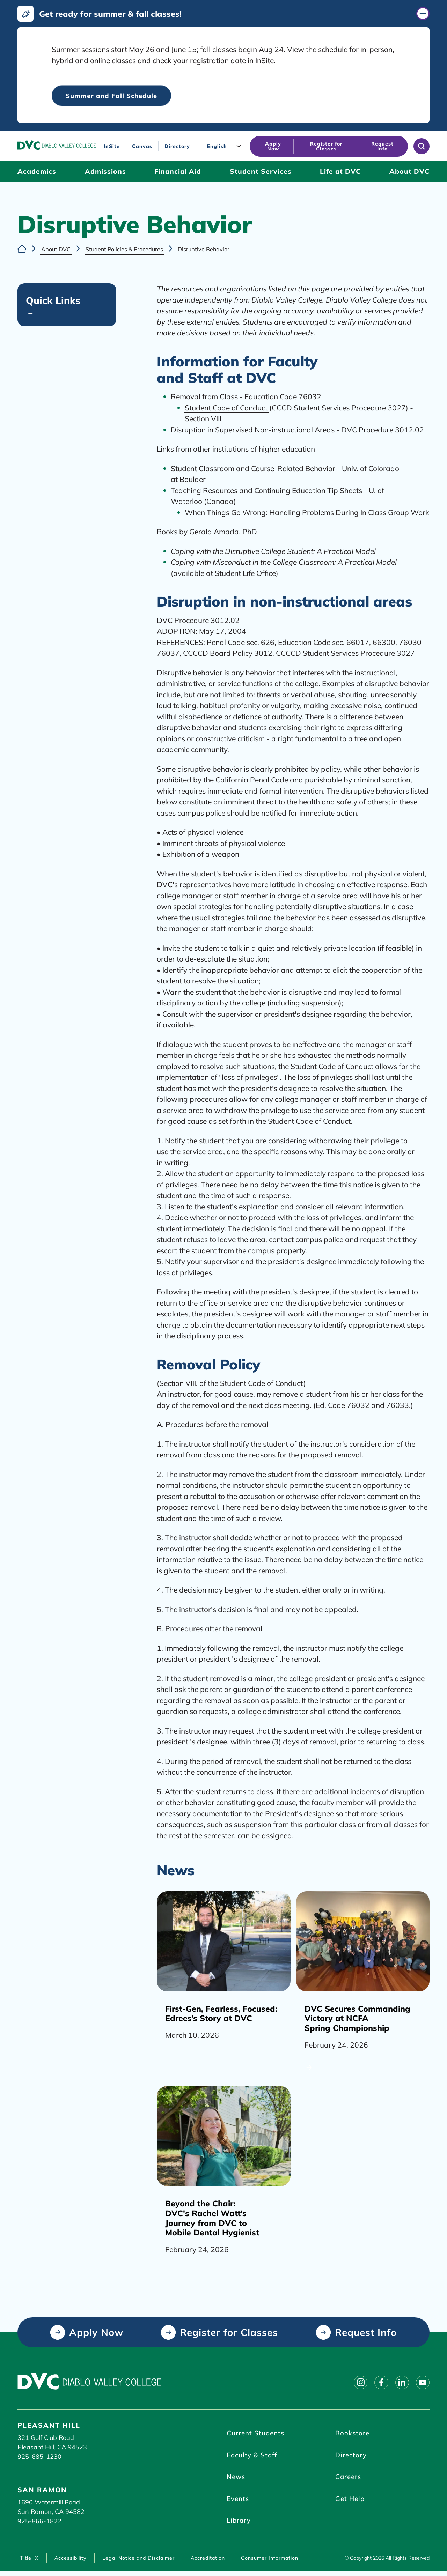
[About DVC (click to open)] (409, 172)
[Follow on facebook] (377, 2382)
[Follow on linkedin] (399, 2382)
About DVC (56, 249)
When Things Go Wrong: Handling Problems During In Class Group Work (307, 512)
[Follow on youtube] (422, 2382)
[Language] (225, 146)
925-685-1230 (39, 2457)
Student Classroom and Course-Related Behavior (253, 468)
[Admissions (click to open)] (105, 172)
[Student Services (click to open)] (261, 172)
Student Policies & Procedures (124, 249)
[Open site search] (421, 147)
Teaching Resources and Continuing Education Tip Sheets (266, 490)
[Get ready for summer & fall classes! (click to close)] (223, 14)
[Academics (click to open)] (36, 172)
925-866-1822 (39, 2521)
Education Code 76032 (282, 396)
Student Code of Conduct (226, 408)
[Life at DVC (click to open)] (340, 172)
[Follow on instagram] (354, 2382)
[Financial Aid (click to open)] (177, 172)
